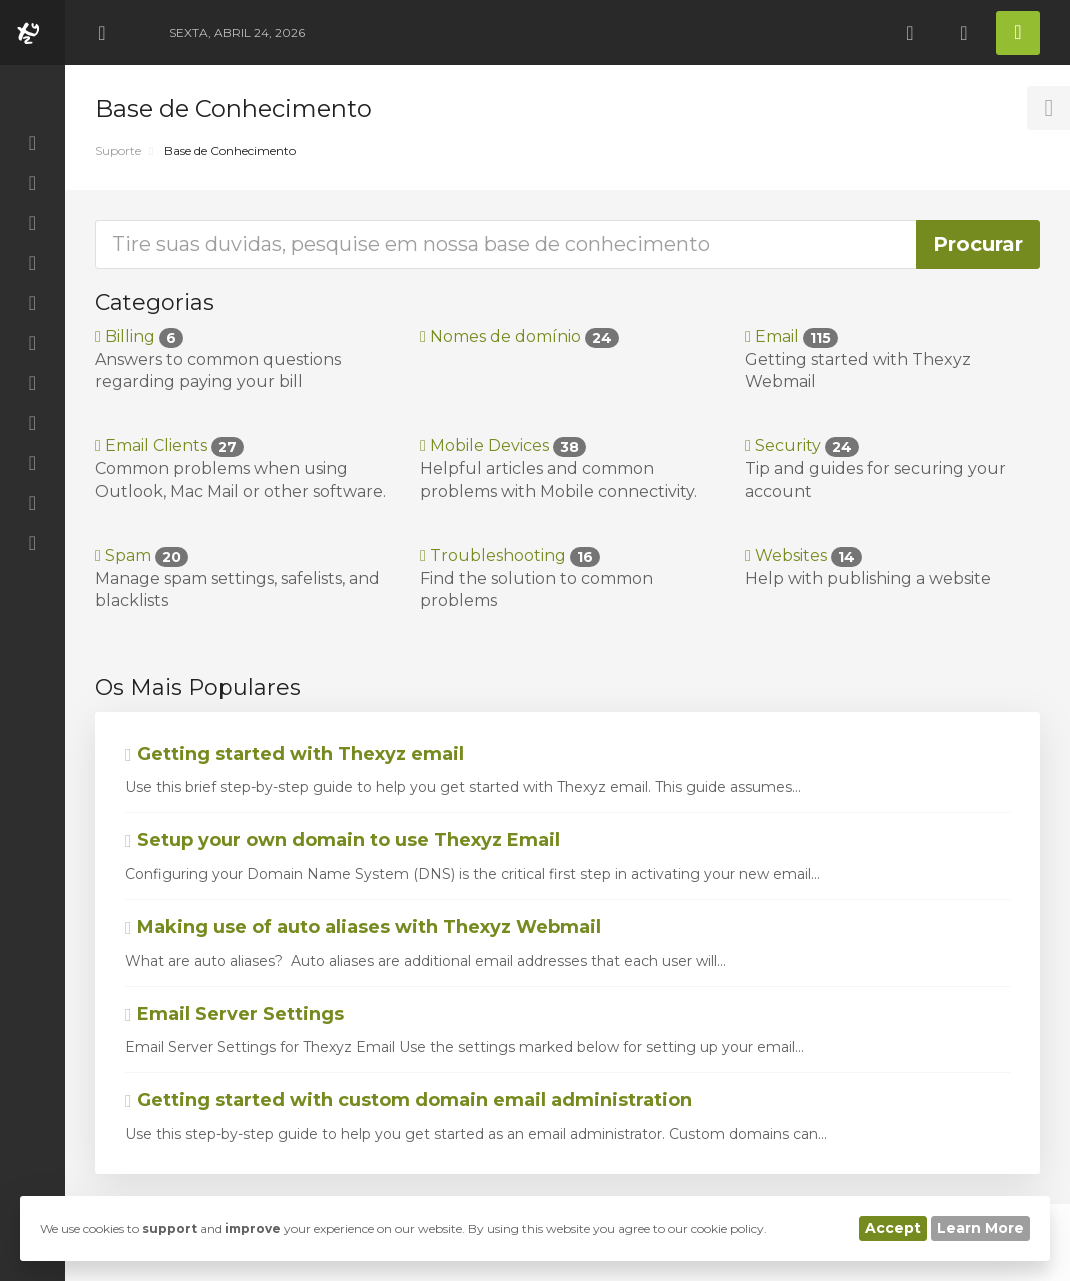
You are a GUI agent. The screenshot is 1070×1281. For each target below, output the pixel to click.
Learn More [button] (980, 1228)
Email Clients (169, 445)
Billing (139, 336)
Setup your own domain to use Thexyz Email (342, 840)
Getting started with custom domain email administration (408, 1100)
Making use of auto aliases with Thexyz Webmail (363, 927)
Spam (141, 555)
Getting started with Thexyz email (294, 754)
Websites (803, 555)
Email (791, 336)
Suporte (118, 150)
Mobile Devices (503, 445)
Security (802, 445)
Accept (893, 1228)
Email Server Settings (234, 1014)
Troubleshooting (510, 555)
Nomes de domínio (519, 336)
